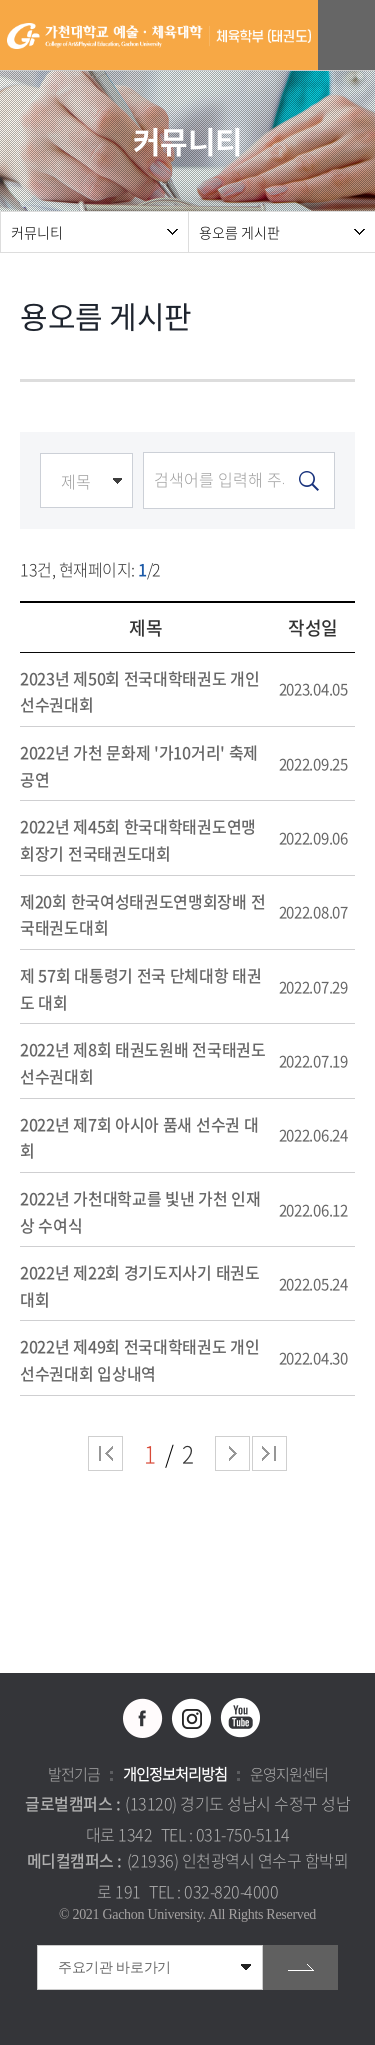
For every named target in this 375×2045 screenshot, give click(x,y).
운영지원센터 (289, 1774)
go (300, 1967)
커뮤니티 (37, 232)
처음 (105, 1453)
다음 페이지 (232, 1453)
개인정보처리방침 (175, 1774)
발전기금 (74, 1774)
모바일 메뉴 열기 (349, 35)
